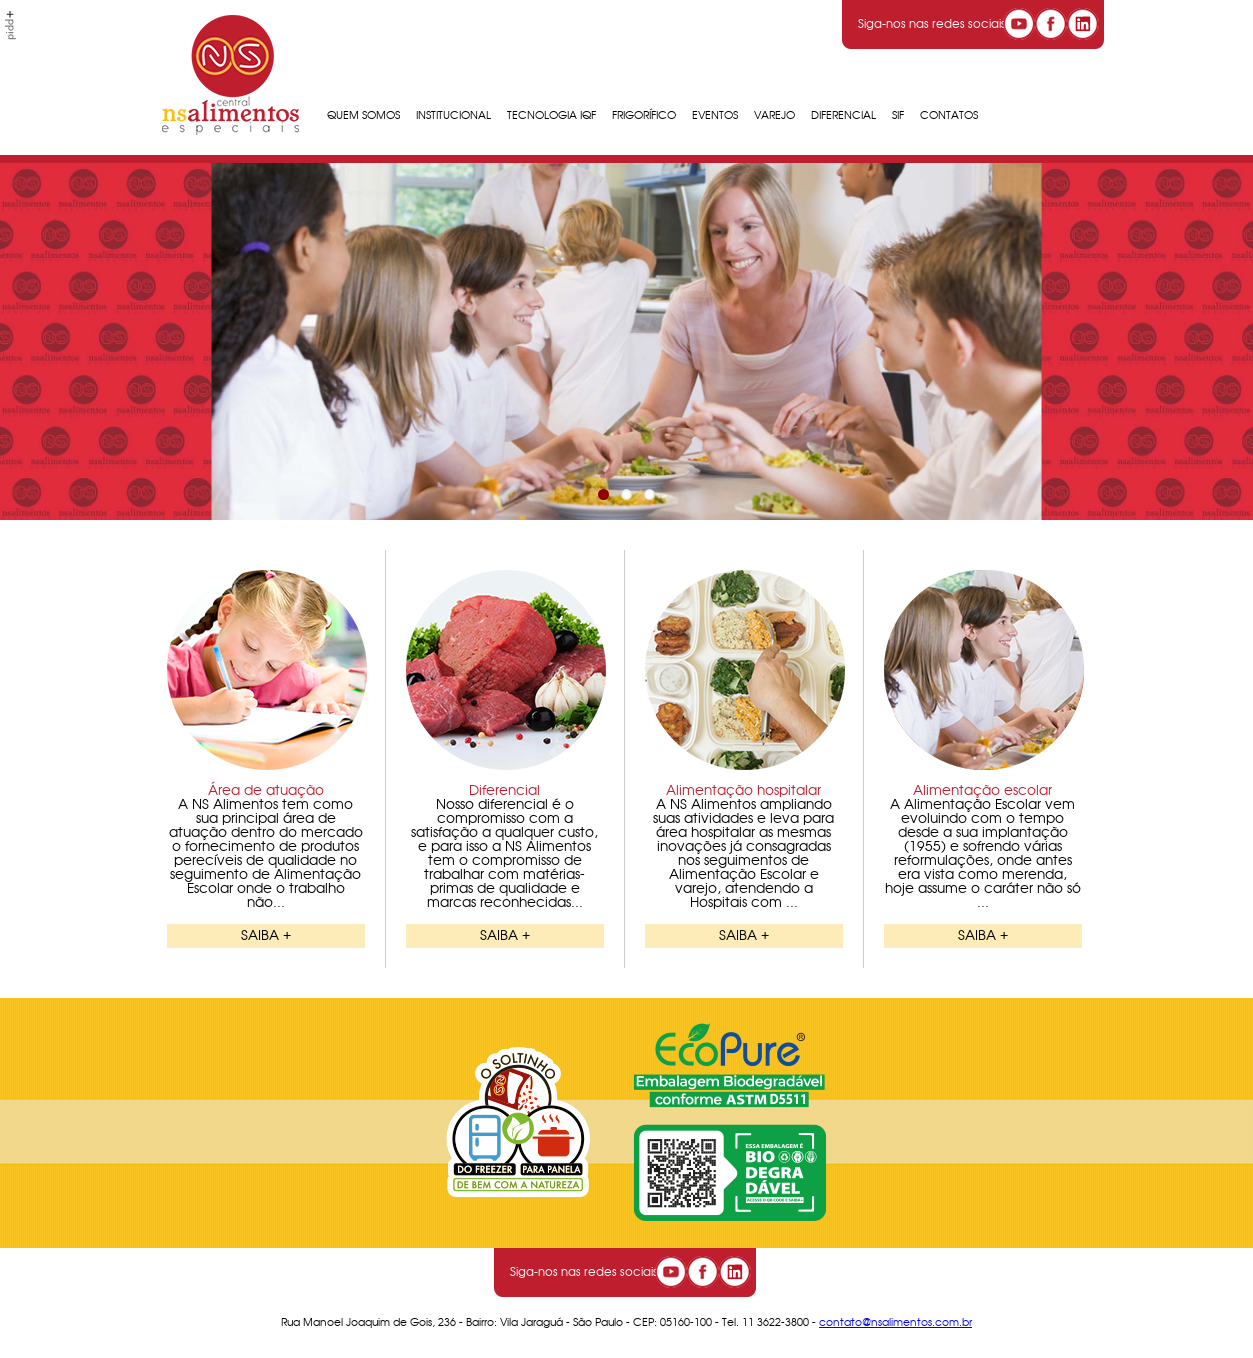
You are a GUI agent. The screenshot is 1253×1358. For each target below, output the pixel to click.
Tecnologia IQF (551, 115)
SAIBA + (266, 936)
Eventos (715, 115)
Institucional (453, 115)
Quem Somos (363, 115)
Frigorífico (644, 115)
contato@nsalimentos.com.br (895, 1322)
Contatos (949, 115)
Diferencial (843, 115)
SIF (898, 115)
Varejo (774, 115)
